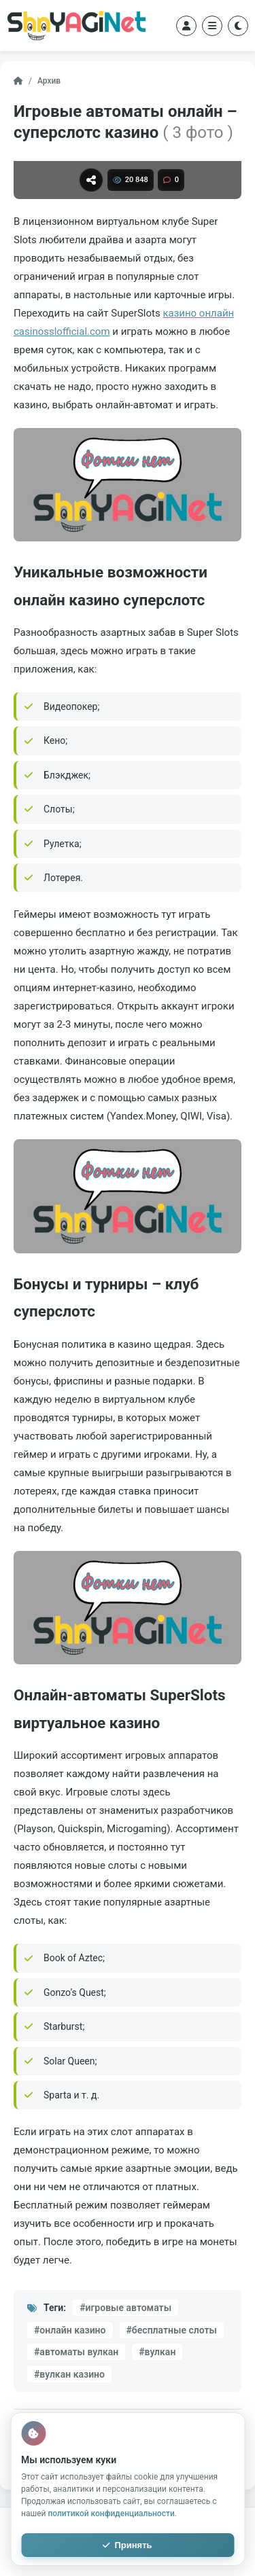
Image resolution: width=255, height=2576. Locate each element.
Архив (49, 81)
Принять (127, 2545)
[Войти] (186, 26)
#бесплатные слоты (171, 2330)
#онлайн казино (70, 2330)
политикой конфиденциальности (111, 2513)
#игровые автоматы (125, 2307)
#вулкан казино (69, 2374)
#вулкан (157, 2351)
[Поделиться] (91, 180)
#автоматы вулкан (76, 2351)
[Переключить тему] (238, 26)
